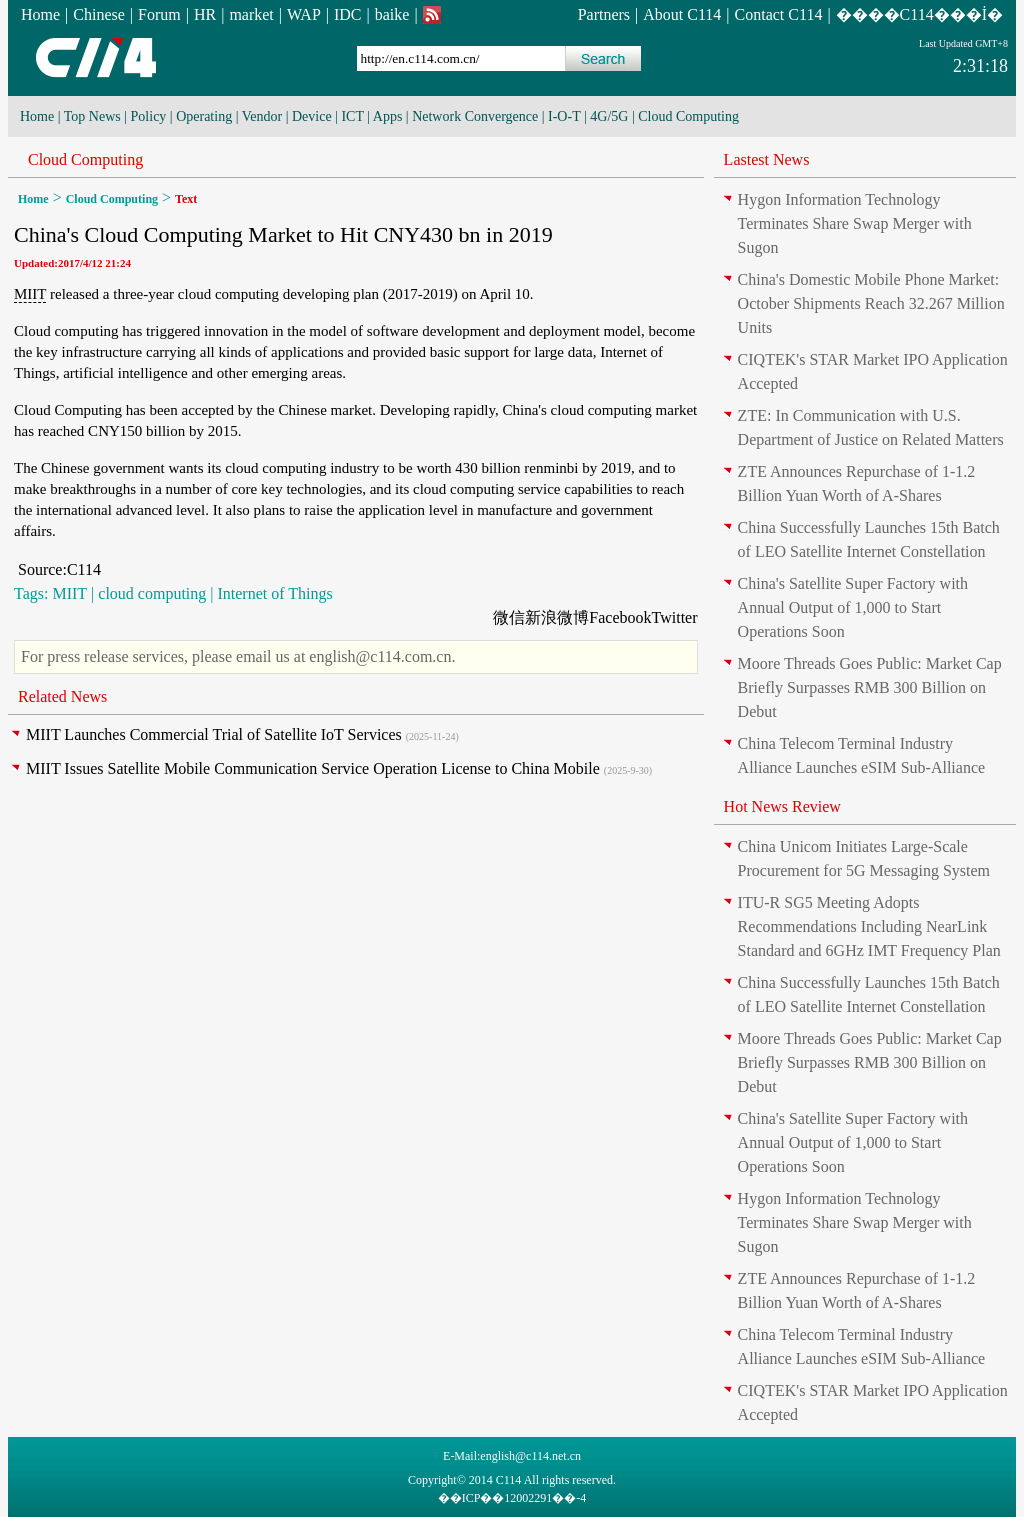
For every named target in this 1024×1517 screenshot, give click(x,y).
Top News (92, 116)
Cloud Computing (688, 116)
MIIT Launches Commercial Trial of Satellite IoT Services (214, 734)
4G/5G (609, 116)
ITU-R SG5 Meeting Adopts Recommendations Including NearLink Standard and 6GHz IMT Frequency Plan (869, 926)
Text (186, 199)
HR (205, 14)
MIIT (30, 294)
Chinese (99, 14)
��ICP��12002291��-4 (512, 1498)
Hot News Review (782, 806)
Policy (149, 116)
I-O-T (564, 116)
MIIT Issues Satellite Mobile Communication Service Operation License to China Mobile (313, 768)
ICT (352, 116)
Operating (204, 116)
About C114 (682, 14)
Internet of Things (274, 593)
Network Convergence (475, 116)
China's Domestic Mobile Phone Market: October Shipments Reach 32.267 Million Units (871, 303)
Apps (388, 116)
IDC (348, 14)
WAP (304, 14)
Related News (62, 696)
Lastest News (767, 159)
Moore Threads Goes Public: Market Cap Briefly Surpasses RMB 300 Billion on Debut (870, 687)
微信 (509, 617)
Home (40, 14)
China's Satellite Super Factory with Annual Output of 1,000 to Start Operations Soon (853, 607)
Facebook (620, 617)
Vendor (262, 116)
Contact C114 (779, 14)
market (251, 14)
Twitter (675, 617)
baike (392, 14)
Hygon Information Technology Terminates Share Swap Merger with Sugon (855, 223)
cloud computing (152, 593)
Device (312, 116)
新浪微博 (557, 617)
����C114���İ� (919, 14)
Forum (159, 14)
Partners (604, 14)
